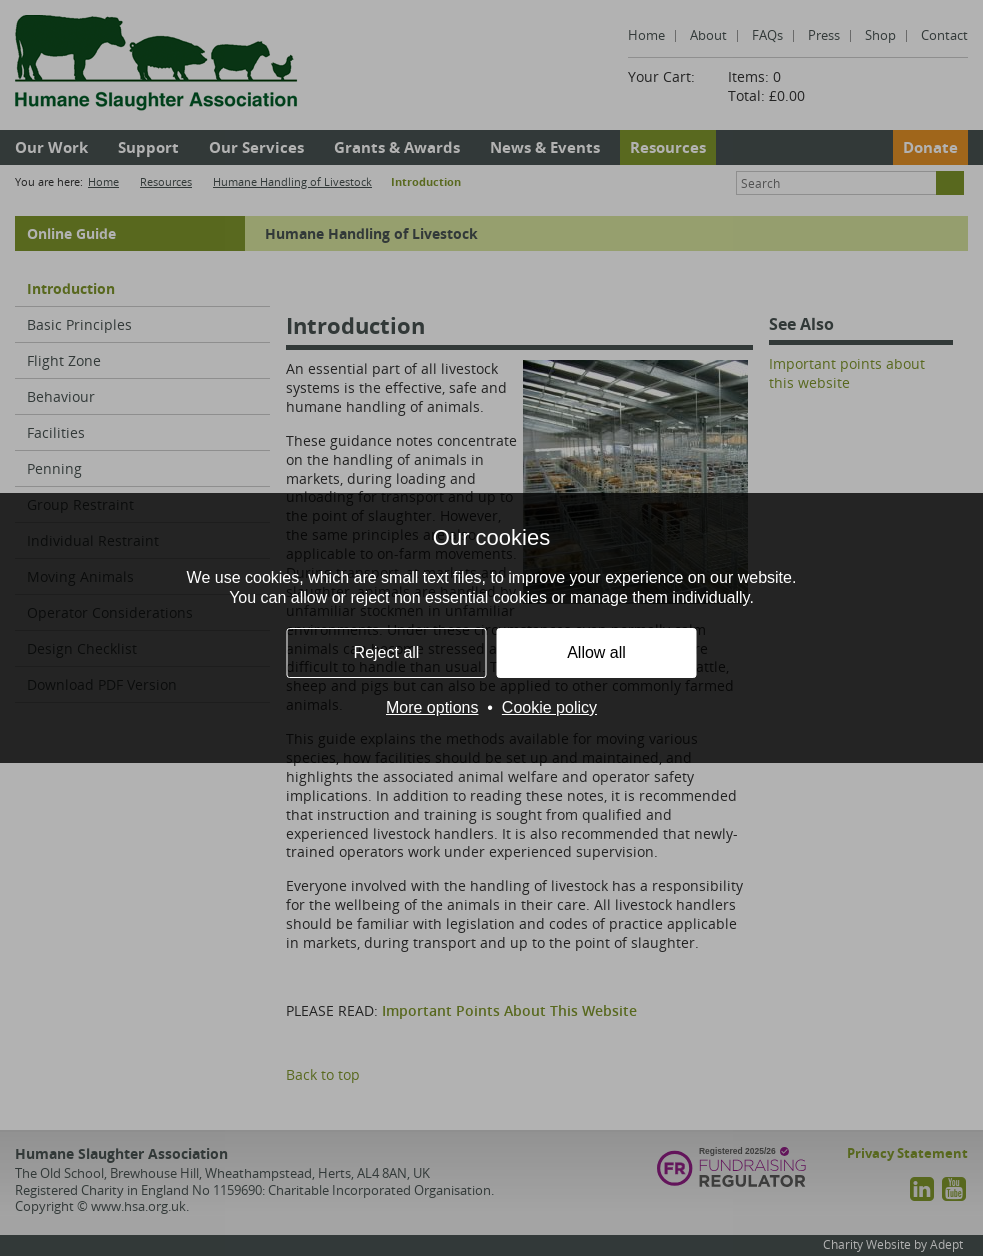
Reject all (387, 652)
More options (432, 707)
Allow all (596, 652)
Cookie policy (549, 707)
